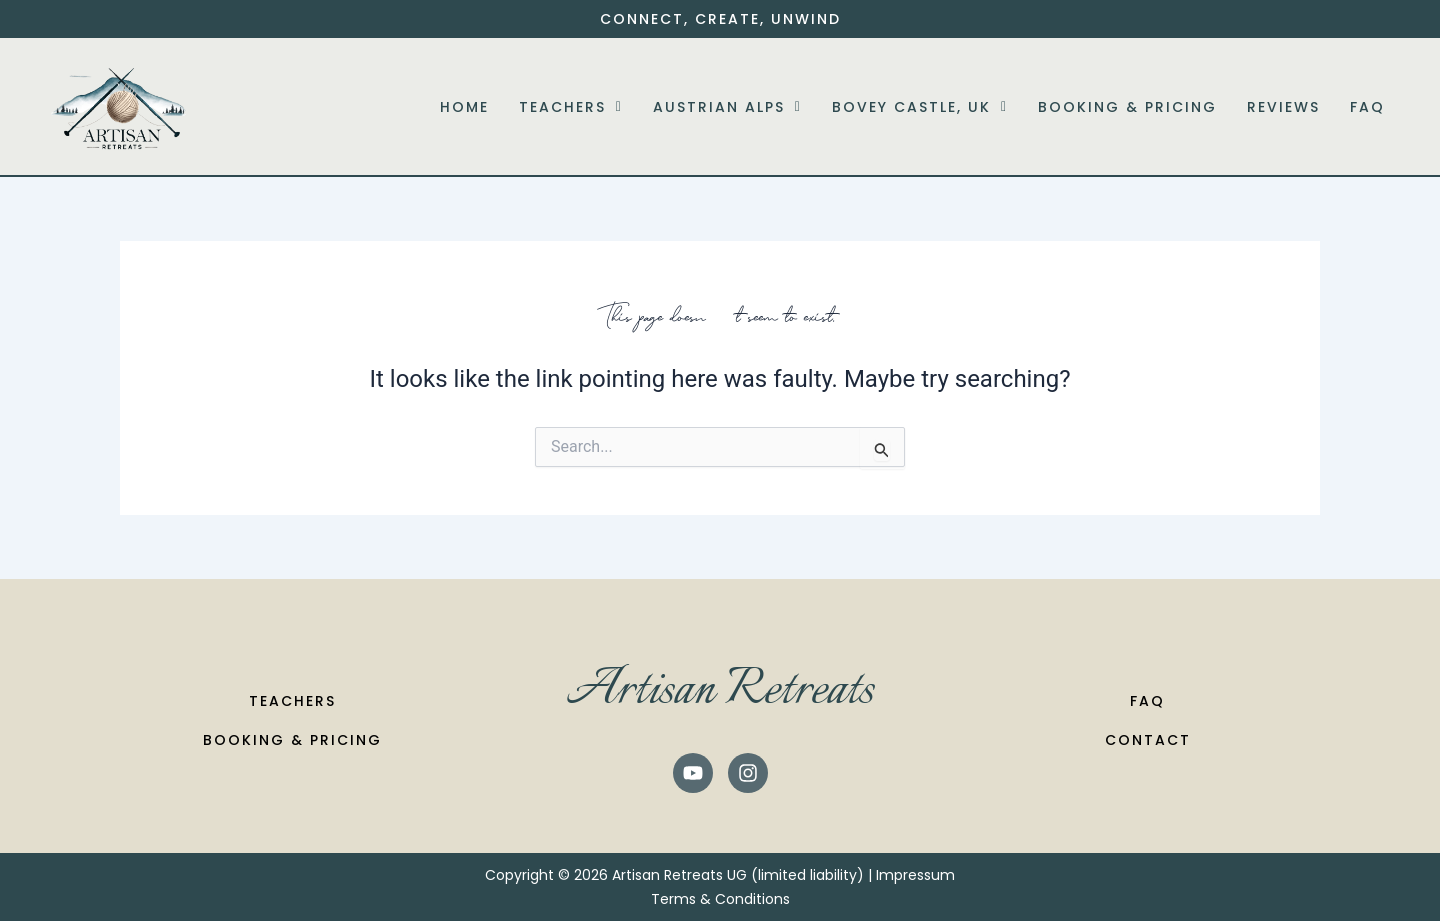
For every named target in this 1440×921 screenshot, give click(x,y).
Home (464, 107)
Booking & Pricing (1127, 107)
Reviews (1283, 107)
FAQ (1367, 107)
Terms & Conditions (720, 899)
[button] (571, 107)
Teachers (571, 107)
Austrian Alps (727, 107)
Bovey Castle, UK (920, 107)
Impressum (915, 875)
